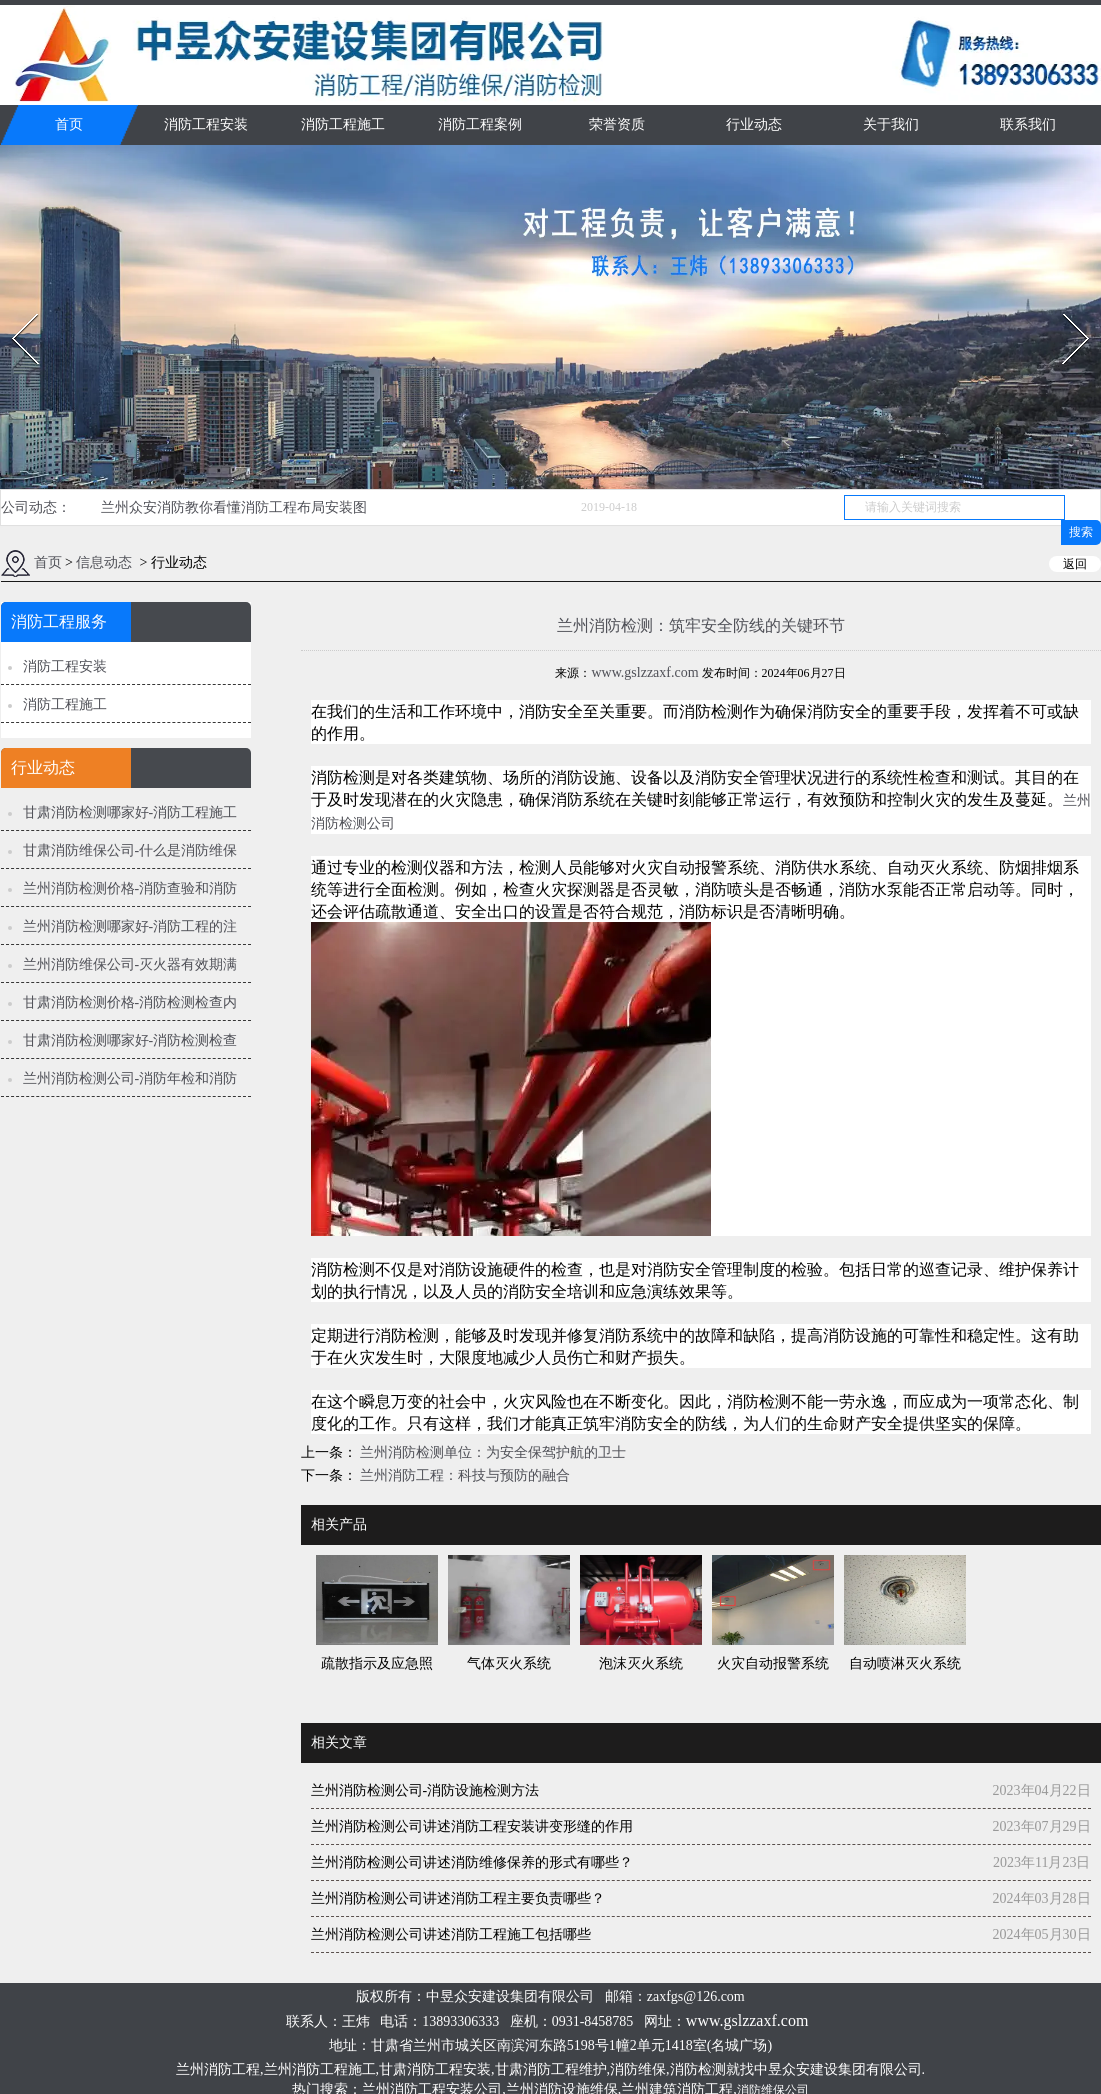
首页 (69, 124)
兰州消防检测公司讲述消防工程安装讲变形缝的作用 (472, 1826)
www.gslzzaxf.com (644, 672)
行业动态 (754, 124)
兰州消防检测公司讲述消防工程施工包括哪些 (451, 1934)
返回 (1075, 564)
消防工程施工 (343, 124)
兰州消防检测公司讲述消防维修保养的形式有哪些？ (472, 1862)
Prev (13, 307)
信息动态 (104, 562)
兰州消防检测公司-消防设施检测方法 (425, 1790)
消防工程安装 (206, 124)
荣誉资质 (617, 124)
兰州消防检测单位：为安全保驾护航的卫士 (492, 1452)
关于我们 (891, 124)
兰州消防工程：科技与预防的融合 (464, 1475)
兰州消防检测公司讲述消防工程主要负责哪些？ (458, 1898)
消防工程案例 (480, 124)
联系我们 (1028, 124)
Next (1064, 307)
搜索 (1081, 532)
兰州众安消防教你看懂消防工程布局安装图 (234, 507)
